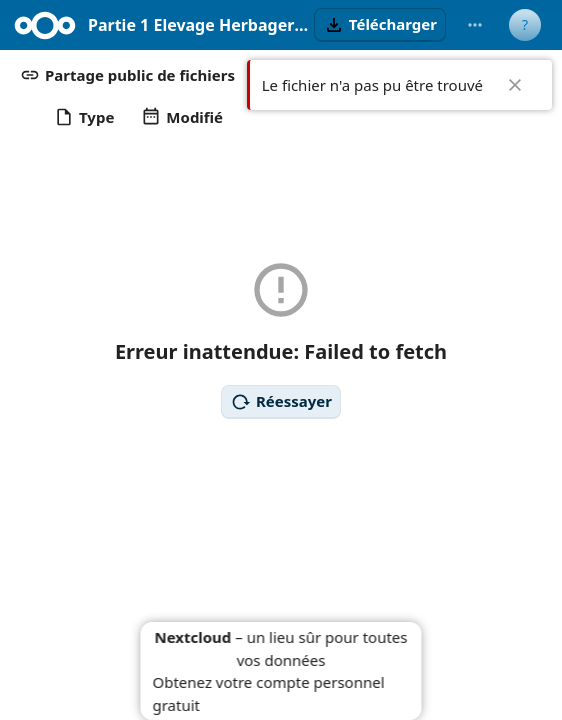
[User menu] (525, 25)
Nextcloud (192, 637)
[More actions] (475, 25)
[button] (380, 25)
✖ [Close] (515, 85)
